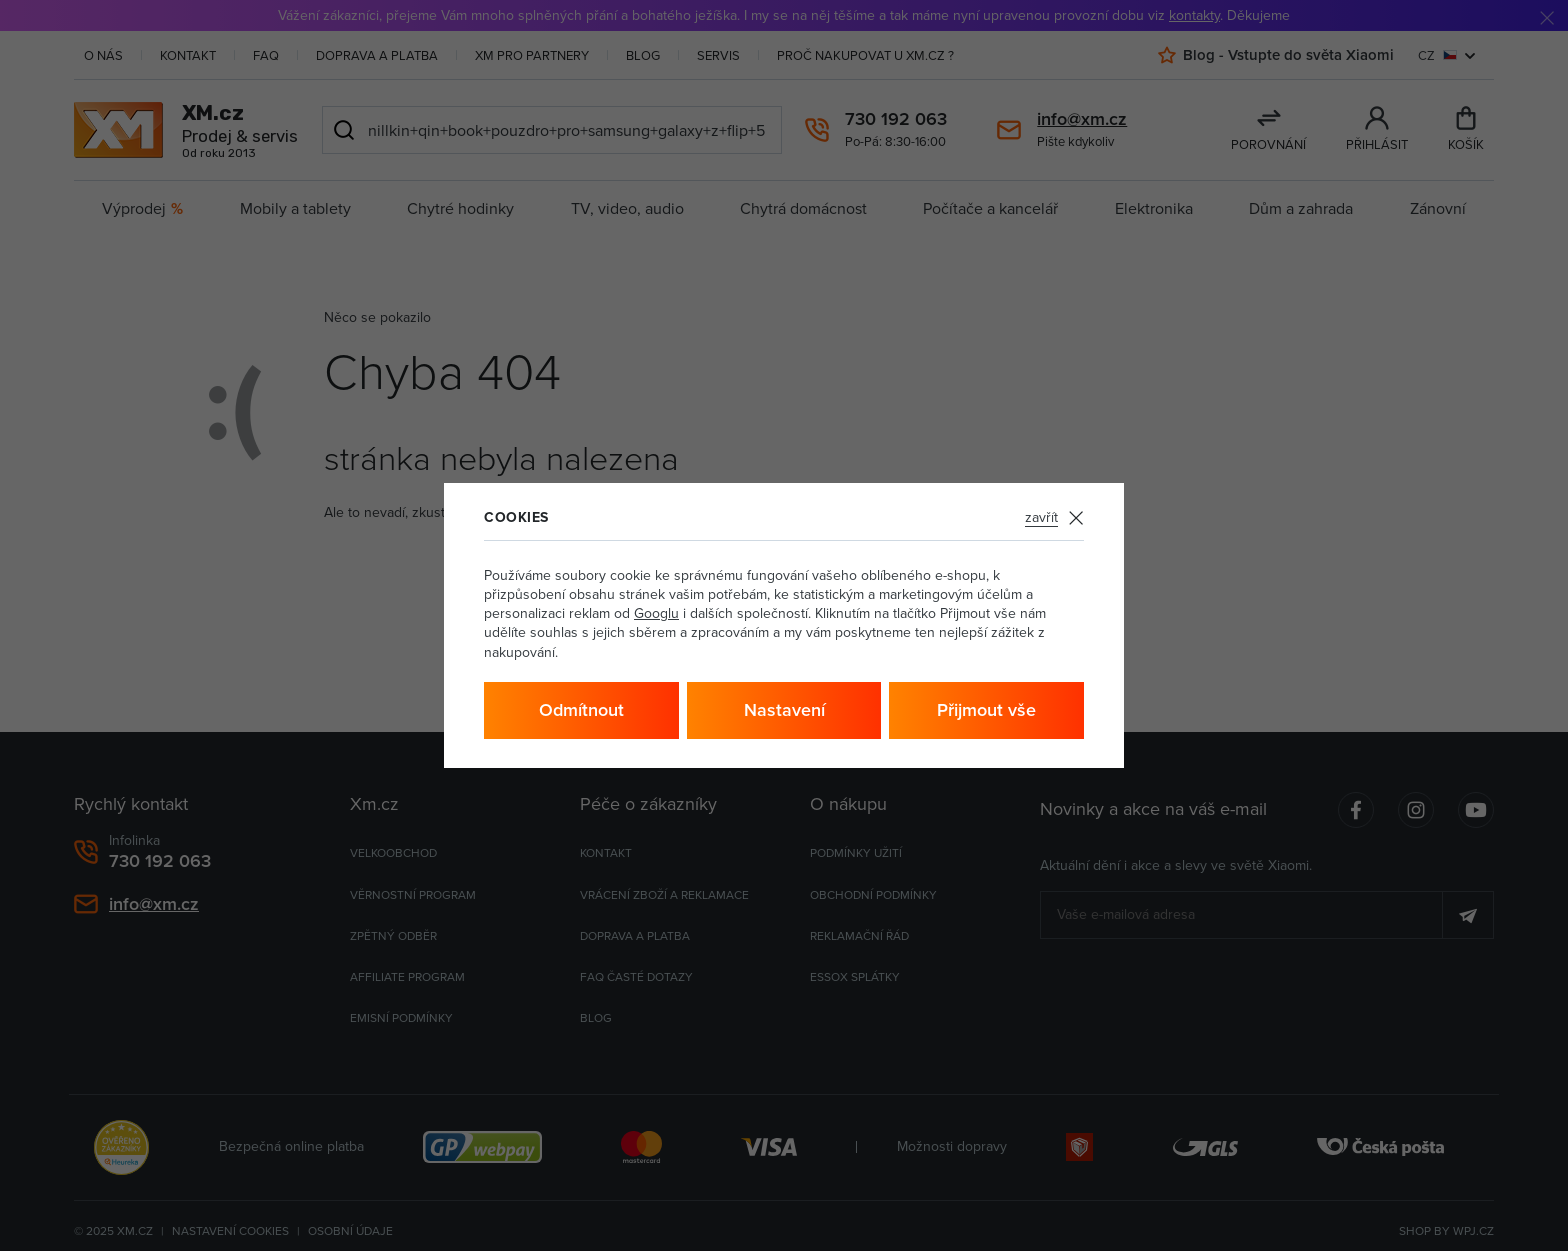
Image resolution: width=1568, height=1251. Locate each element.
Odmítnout (581, 709)
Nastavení (784, 709)
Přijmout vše (986, 709)
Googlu (656, 613)
